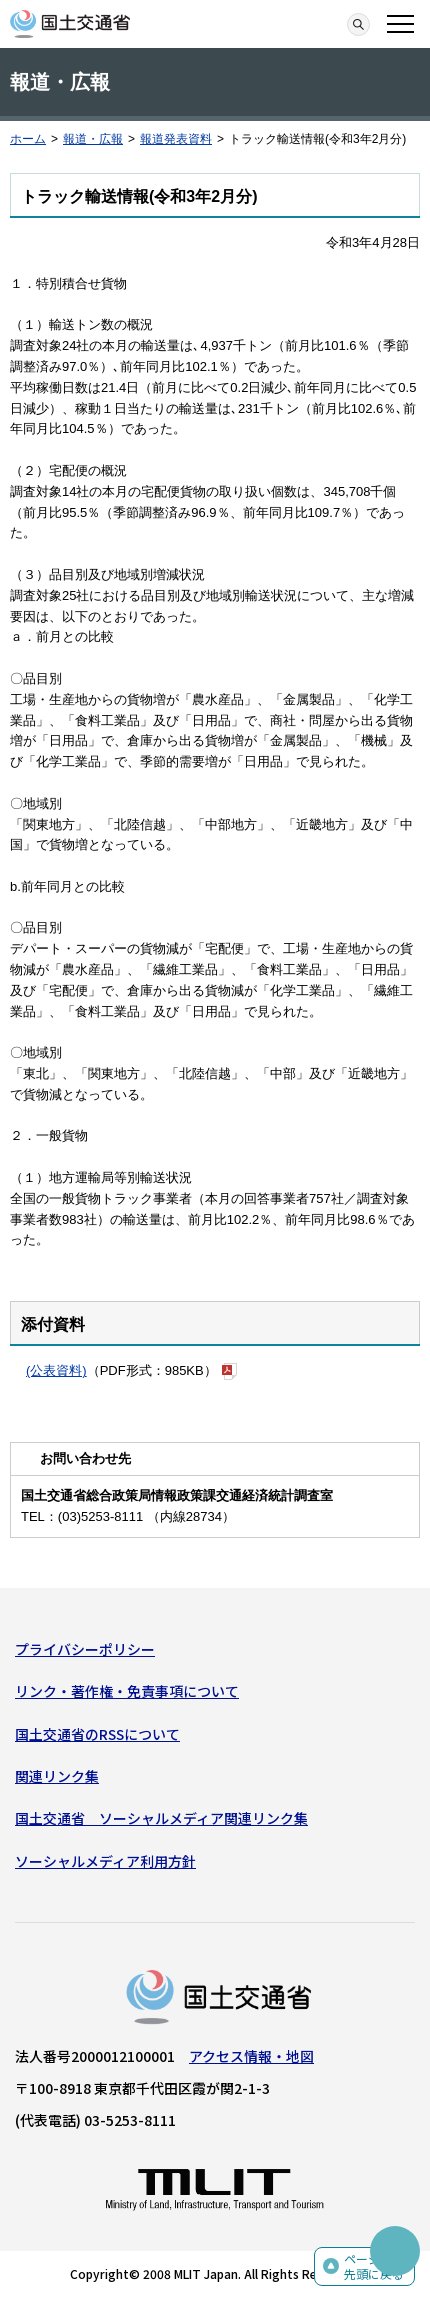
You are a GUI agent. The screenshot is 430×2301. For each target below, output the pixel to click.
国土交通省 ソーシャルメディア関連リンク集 (161, 1818)
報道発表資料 (176, 139)
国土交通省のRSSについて (97, 1734)
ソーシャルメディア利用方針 (105, 1861)
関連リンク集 (57, 1776)
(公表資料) (56, 1370)
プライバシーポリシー (85, 1649)
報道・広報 (93, 139)
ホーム (28, 139)
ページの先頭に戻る (374, 2266)
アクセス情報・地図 (251, 2056)
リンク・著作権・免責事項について (127, 1691)
